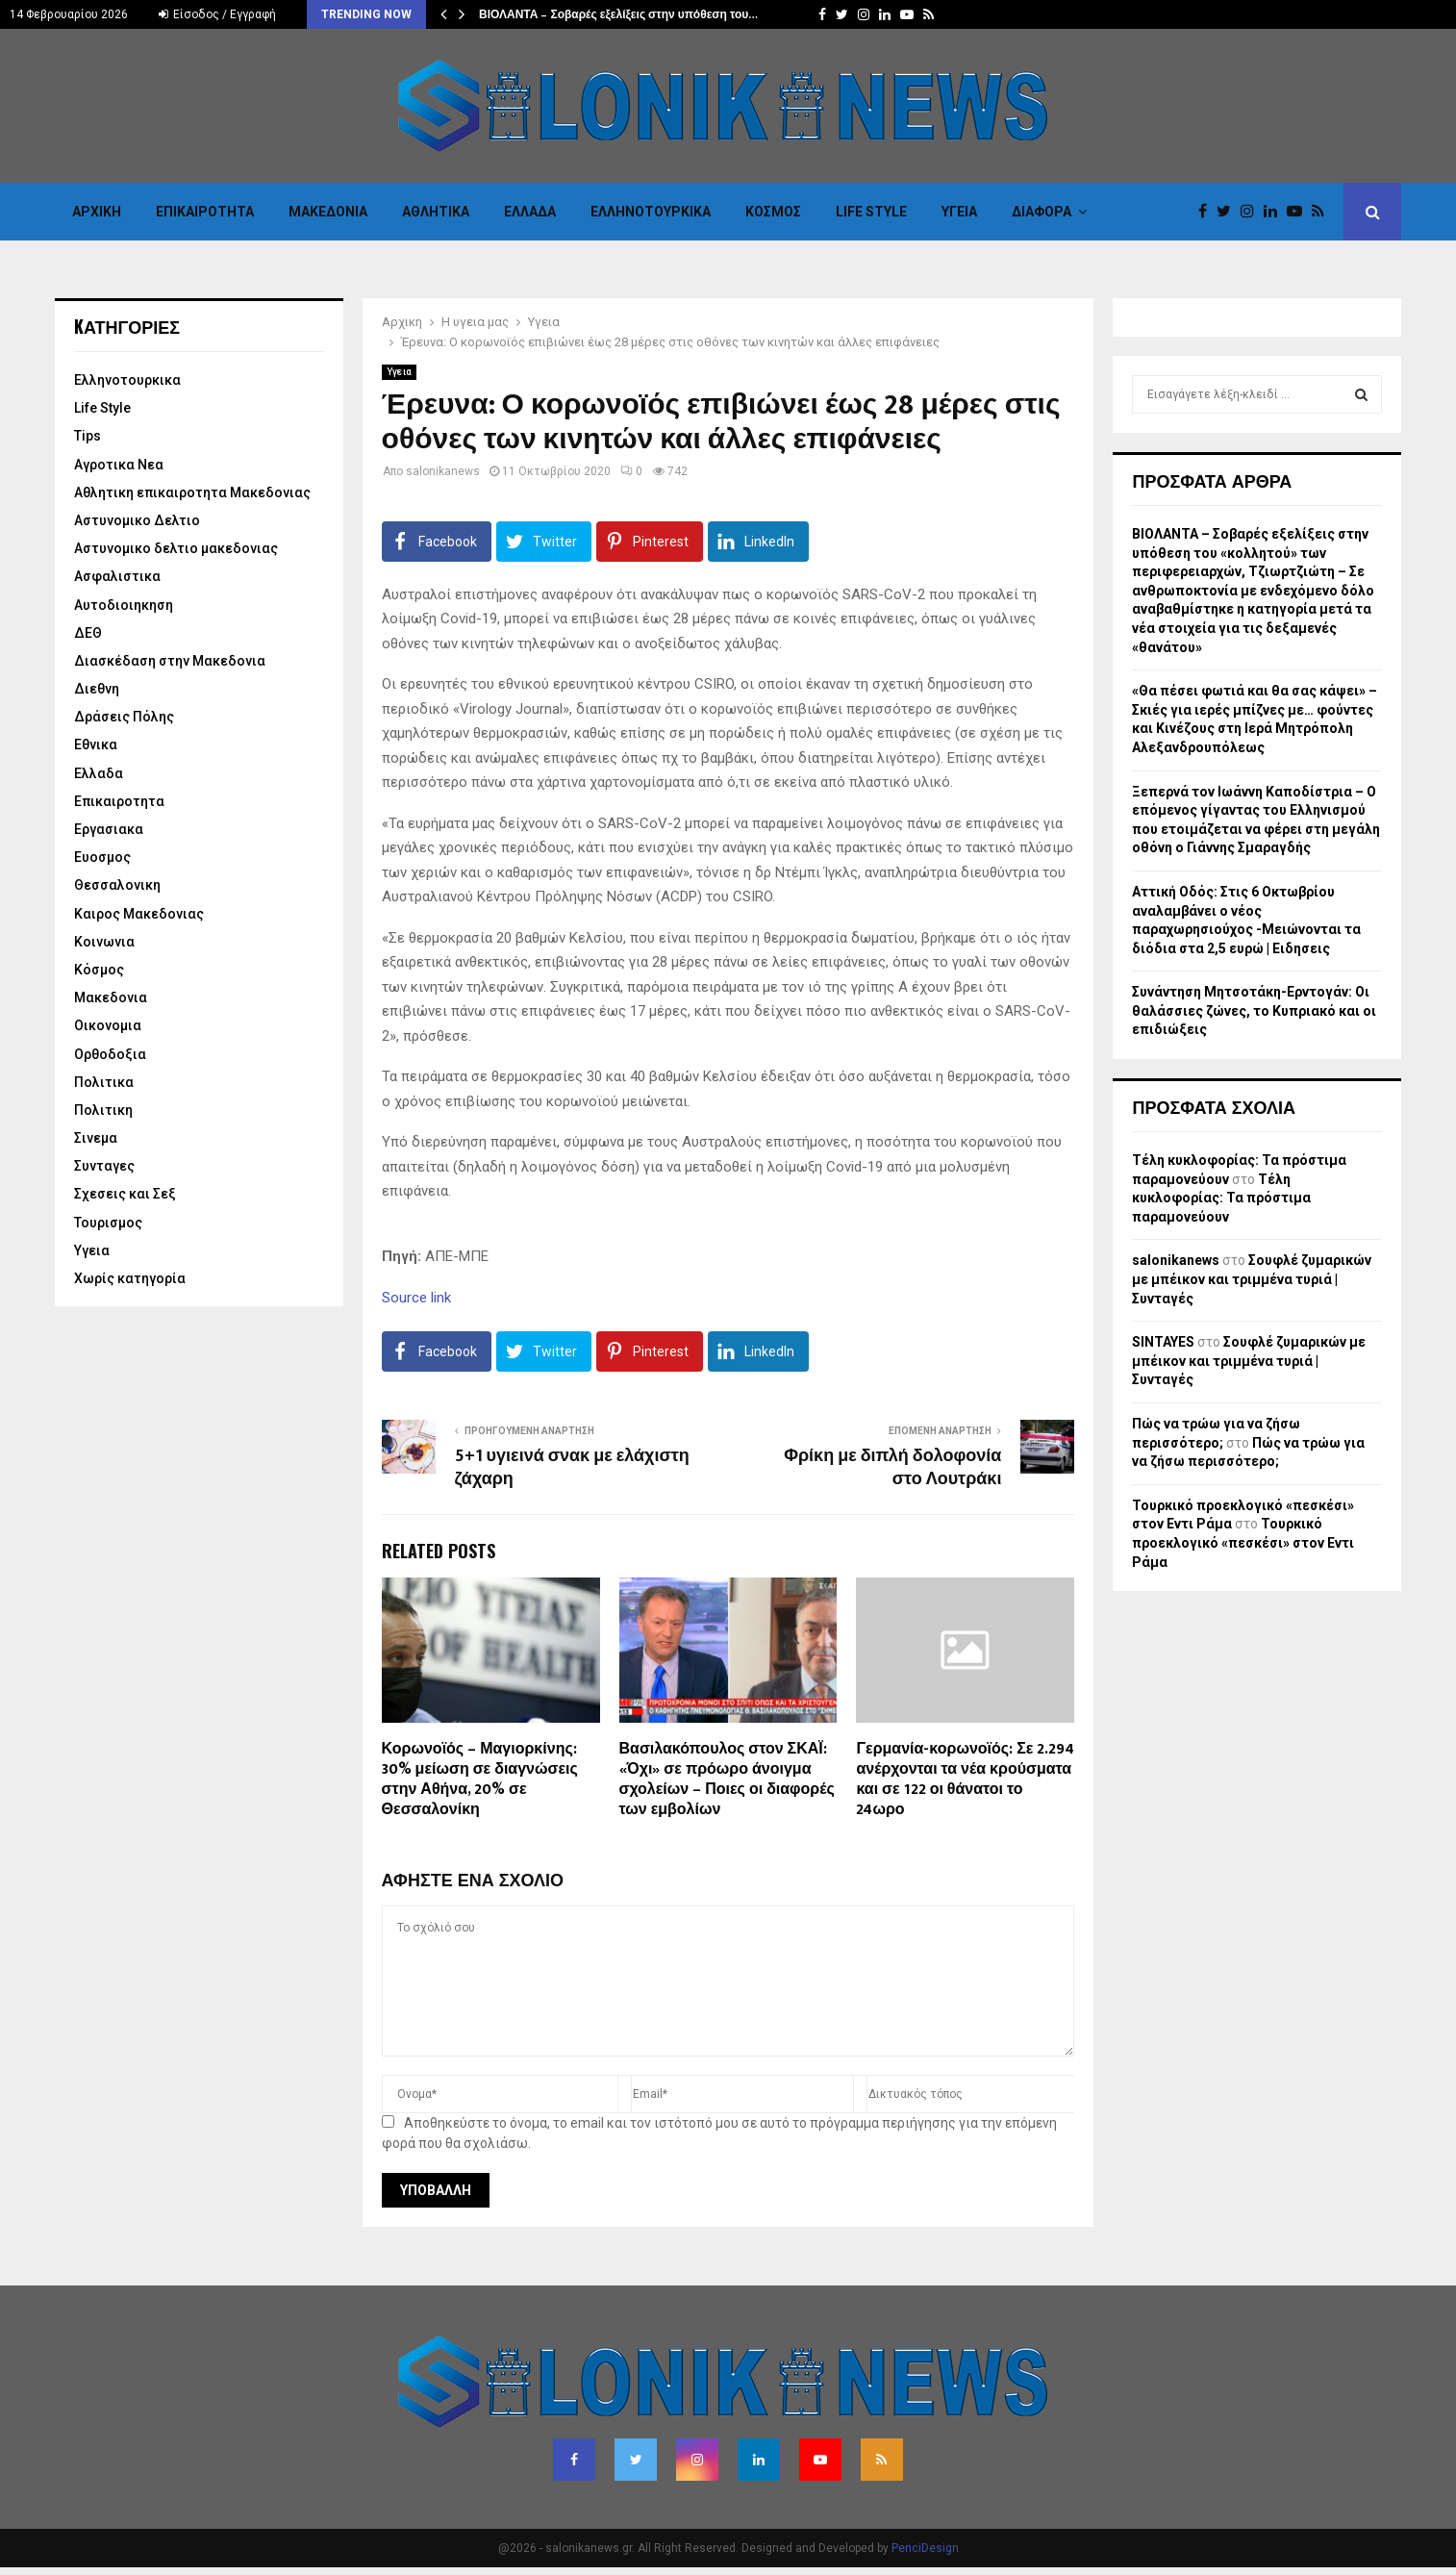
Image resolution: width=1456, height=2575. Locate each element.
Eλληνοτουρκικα (650, 211)
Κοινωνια (104, 941)
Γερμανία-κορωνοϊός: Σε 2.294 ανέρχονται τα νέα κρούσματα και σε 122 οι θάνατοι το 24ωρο (965, 1779)
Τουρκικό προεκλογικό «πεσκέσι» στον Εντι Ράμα (1243, 1542)
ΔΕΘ (88, 633)
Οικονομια (107, 1025)
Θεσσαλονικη (117, 885)
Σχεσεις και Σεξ (125, 1193)
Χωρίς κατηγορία (130, 1278)
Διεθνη (96, 688)
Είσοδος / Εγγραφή (217, 14)
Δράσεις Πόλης (124, 716)
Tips (87, 435)
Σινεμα (95, 1138)
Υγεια (959, 211)
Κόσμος (773, 211)
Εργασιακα (108, 829)
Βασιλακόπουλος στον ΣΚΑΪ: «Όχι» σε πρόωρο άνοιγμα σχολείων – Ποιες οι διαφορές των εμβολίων (727, 1779)
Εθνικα (95, 744)
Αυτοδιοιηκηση (123, 605)
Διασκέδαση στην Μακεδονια (169, 661)
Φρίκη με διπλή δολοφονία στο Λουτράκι (892, 1468)
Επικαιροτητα (205, 211)
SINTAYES (1163, 1342)
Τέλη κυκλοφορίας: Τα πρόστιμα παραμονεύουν (1221, 1198)
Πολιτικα (104, 1082)
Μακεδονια (328, 211)
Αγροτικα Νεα (118, 464)
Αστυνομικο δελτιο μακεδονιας (176, 548)
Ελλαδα (530, 211)
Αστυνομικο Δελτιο (137, 520)
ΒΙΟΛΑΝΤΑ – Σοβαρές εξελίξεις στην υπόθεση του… (618, 14)
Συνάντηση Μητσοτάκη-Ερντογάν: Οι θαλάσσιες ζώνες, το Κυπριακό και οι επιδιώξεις (1254, 1010)
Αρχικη (96, 211)
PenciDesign (925, 2548)
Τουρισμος (108, 1222)
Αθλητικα (435, 211)
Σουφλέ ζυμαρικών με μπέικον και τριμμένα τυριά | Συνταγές (1251, 1278)
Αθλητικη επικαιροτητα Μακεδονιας (192, 492)
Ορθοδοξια (110, 1054)
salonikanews (443, 471)
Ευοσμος (102, 857)
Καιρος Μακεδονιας (139, 913)
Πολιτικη (103, 1110)
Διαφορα (1041, 211)
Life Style (871, 211)
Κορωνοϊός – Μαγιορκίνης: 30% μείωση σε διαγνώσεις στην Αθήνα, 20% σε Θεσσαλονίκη (480, 1779)
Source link (416, 1297)
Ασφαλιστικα (117, 576)
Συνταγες (104, 1166)
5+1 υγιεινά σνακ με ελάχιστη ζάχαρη (572, 1468)
